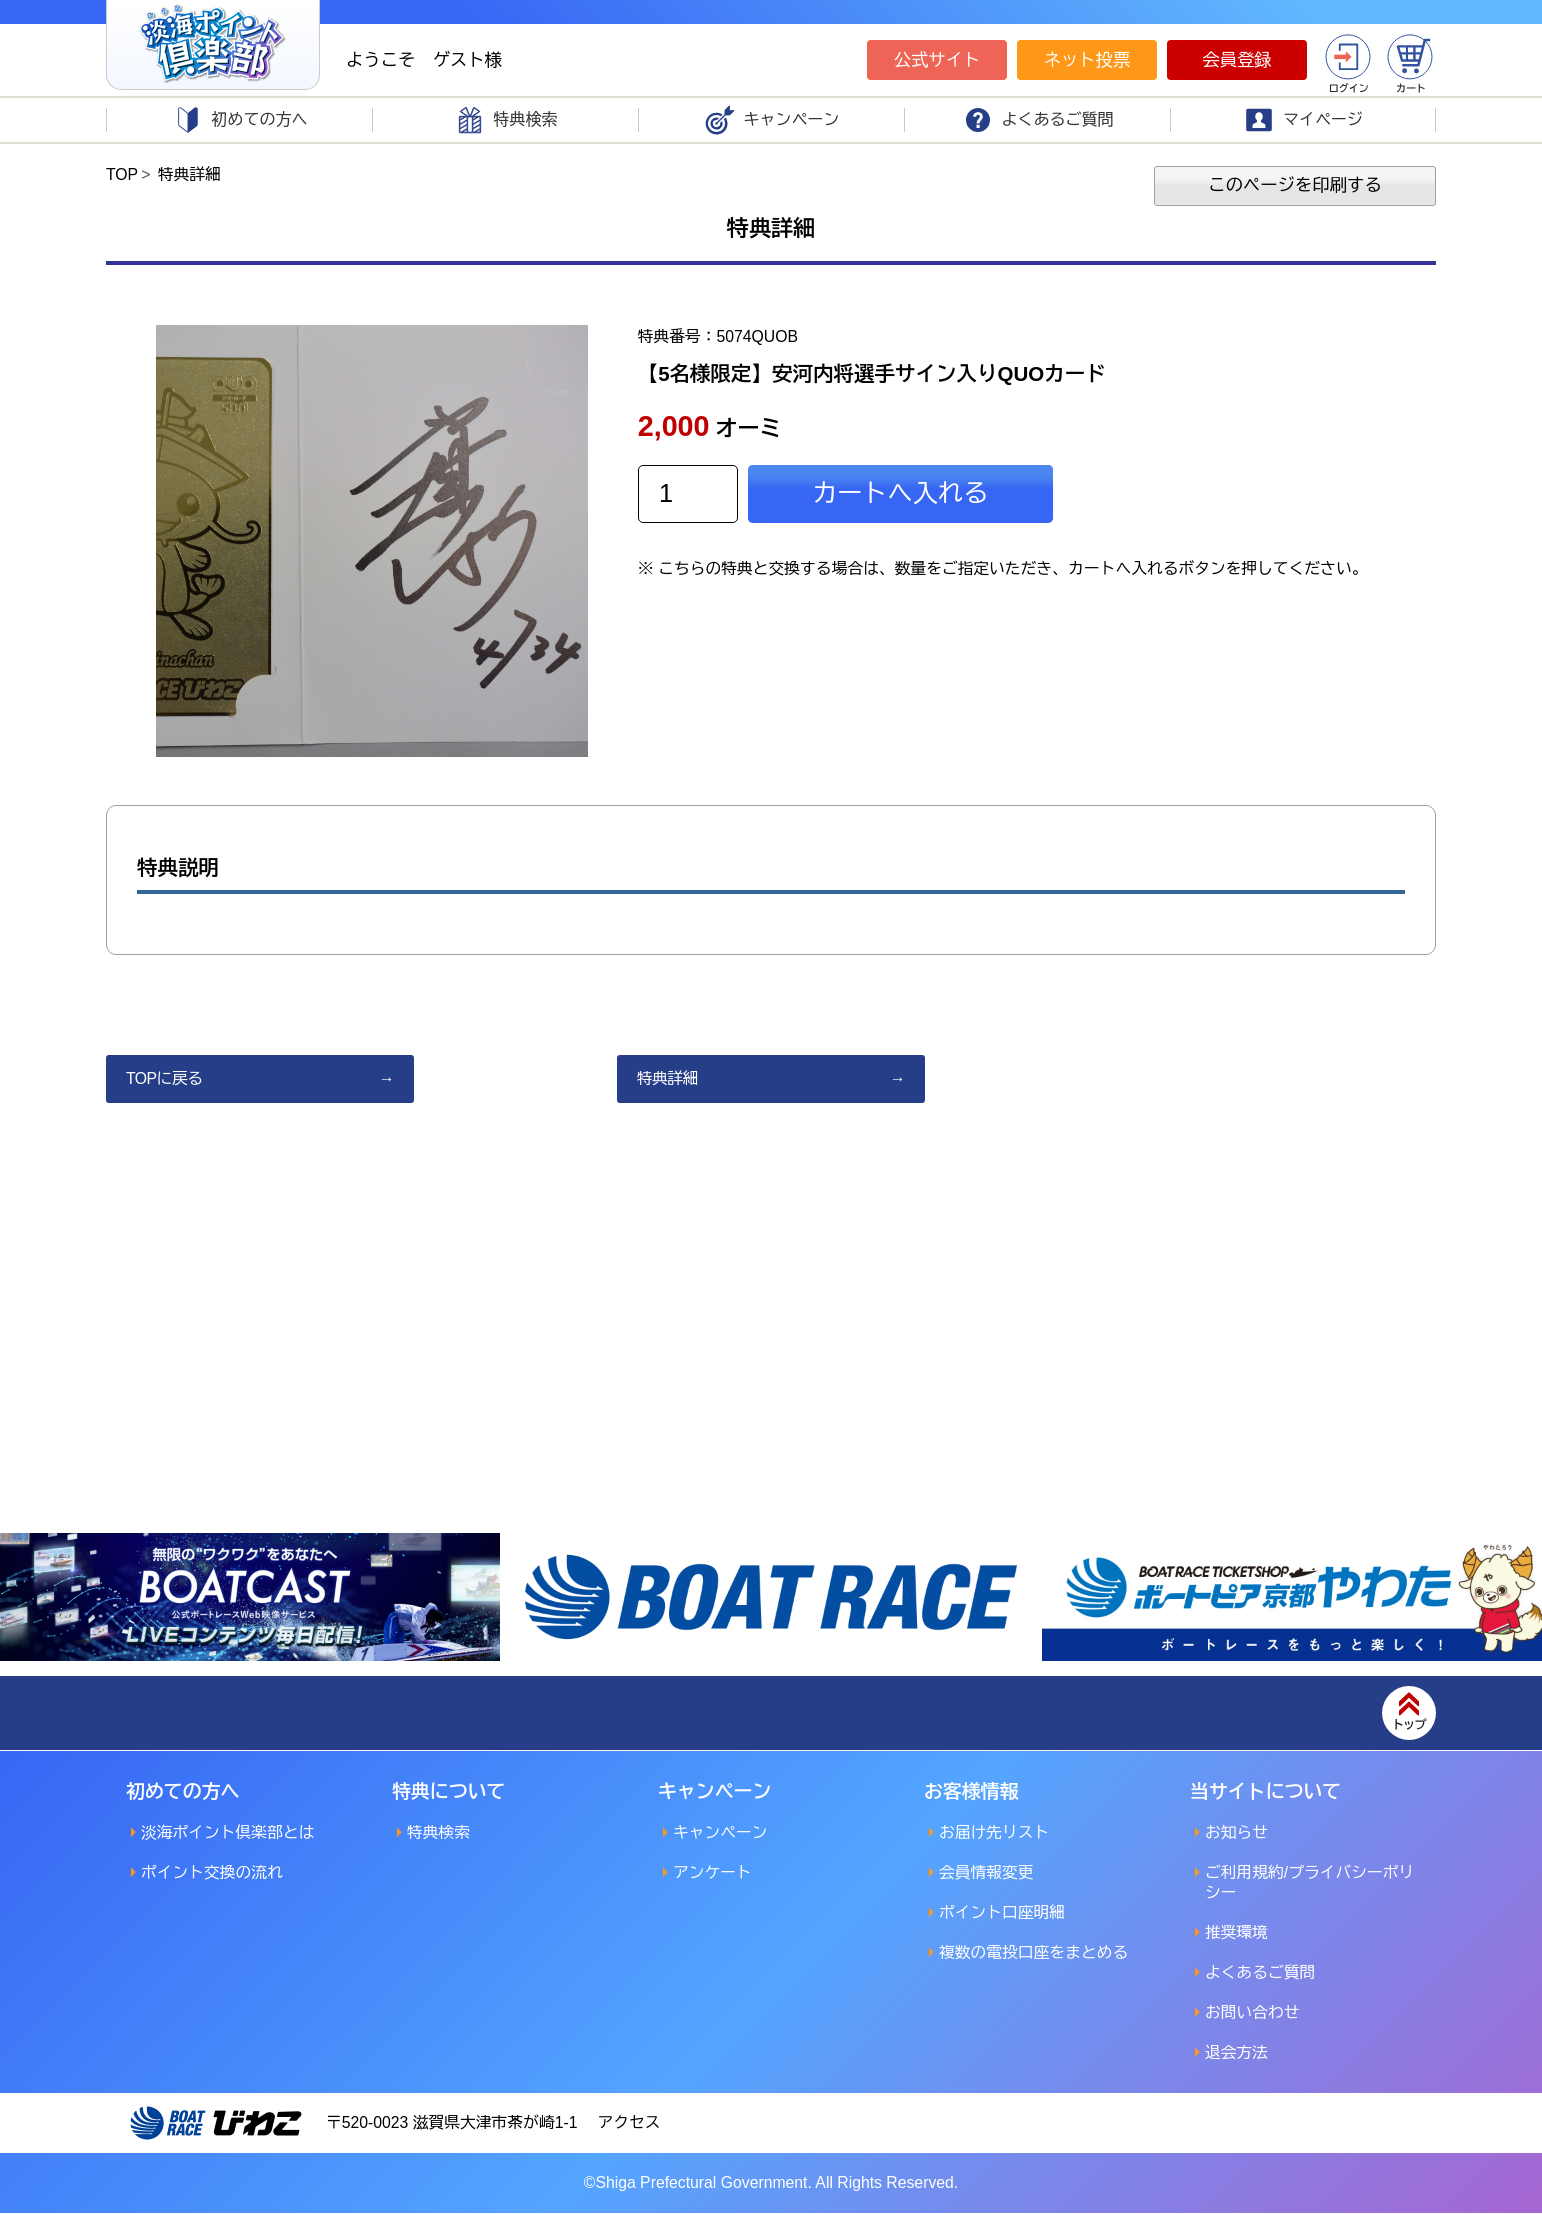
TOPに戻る (165, 1079)
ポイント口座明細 (1003, 1913)
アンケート (713, 1873)
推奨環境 (1237, 1933)
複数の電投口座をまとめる (1035, 1953)
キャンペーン (721, 1833)
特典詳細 (668, 1079)
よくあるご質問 (1261, 1973)
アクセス (633, 2123)
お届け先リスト (995, 1833)
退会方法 (1237, 2053)
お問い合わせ (1253, 2013)
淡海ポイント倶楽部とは (229, 1833)
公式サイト (937, 60)
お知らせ (1237, 1833)
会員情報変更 (987, 1873)
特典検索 (439, 1833)
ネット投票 (1087, 60)
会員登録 (1237, 60)
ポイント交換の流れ (213, 1873)
